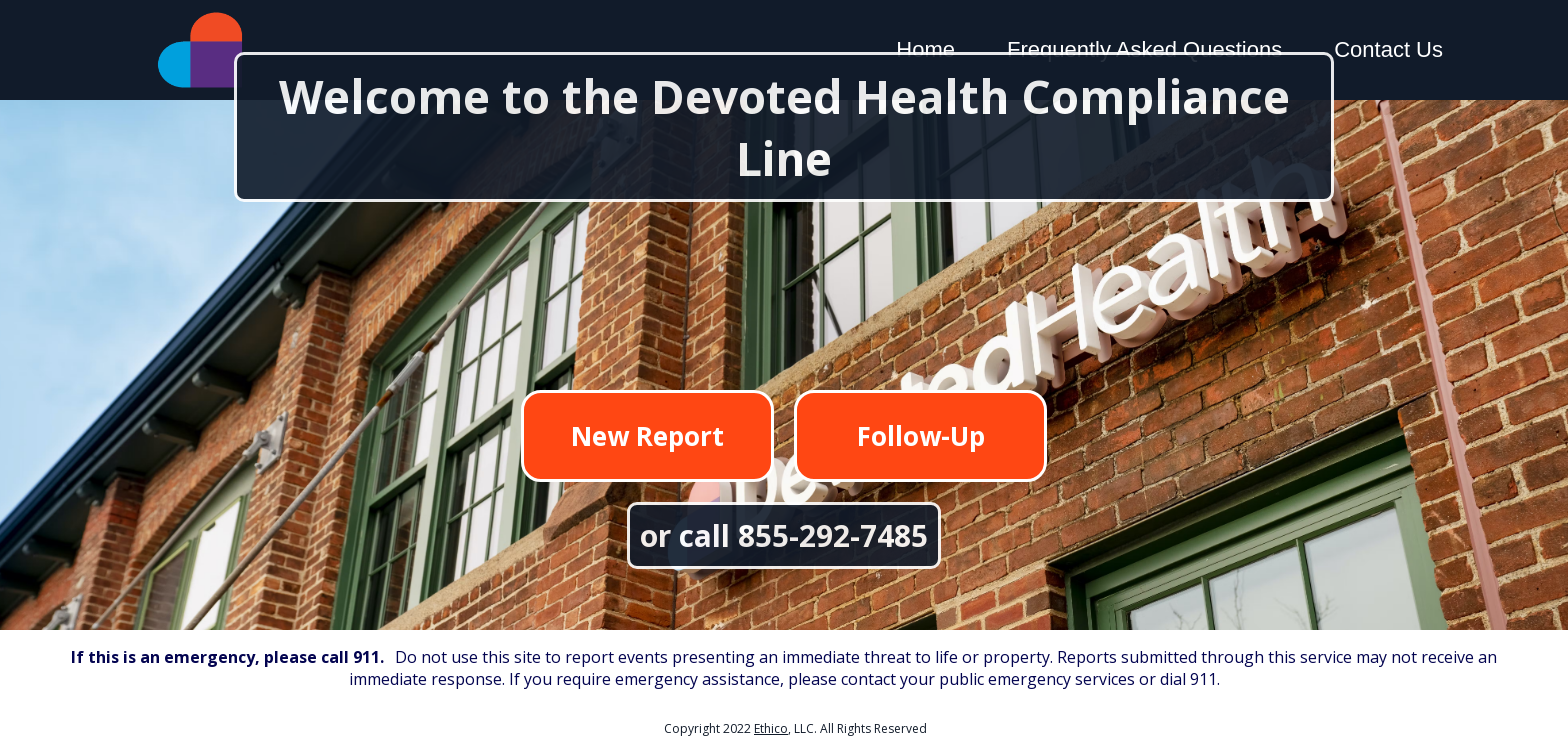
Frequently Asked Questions (1144, 49)
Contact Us (1388, 49)
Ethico (771, 728)
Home (925, 49)
